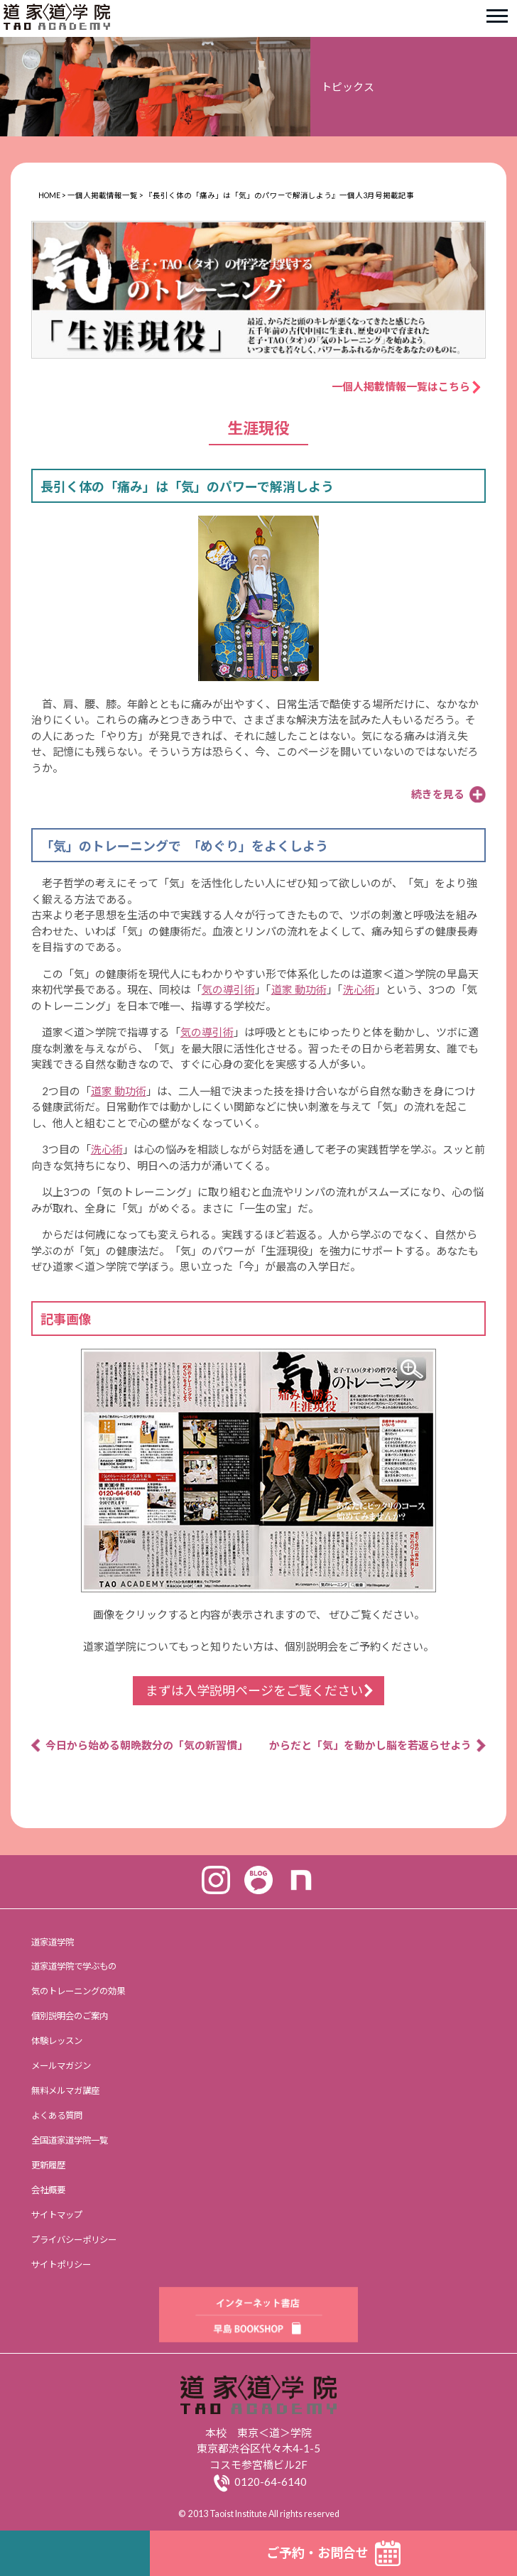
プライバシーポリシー (73, 2239)
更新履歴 (48, 2165)
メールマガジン (61, 2065)
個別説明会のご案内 (69, 2016)
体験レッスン (56, 2041)
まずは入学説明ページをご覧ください (254, 1690)
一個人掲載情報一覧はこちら (406, 386)
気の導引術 (228, 989)
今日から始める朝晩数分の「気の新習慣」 (146, 1745)
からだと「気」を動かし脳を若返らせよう (370, 1745)
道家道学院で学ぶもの (73, 1966)
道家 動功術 (299, 989)
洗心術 (359, 989)
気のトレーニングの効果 (78, 1991)
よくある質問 (56, 2115)
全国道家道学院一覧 (69, 2140)
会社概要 (48, 2190)
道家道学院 (52, 1942)
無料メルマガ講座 (65, 2090)
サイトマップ (56, 2215)
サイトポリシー (61, 2264)
